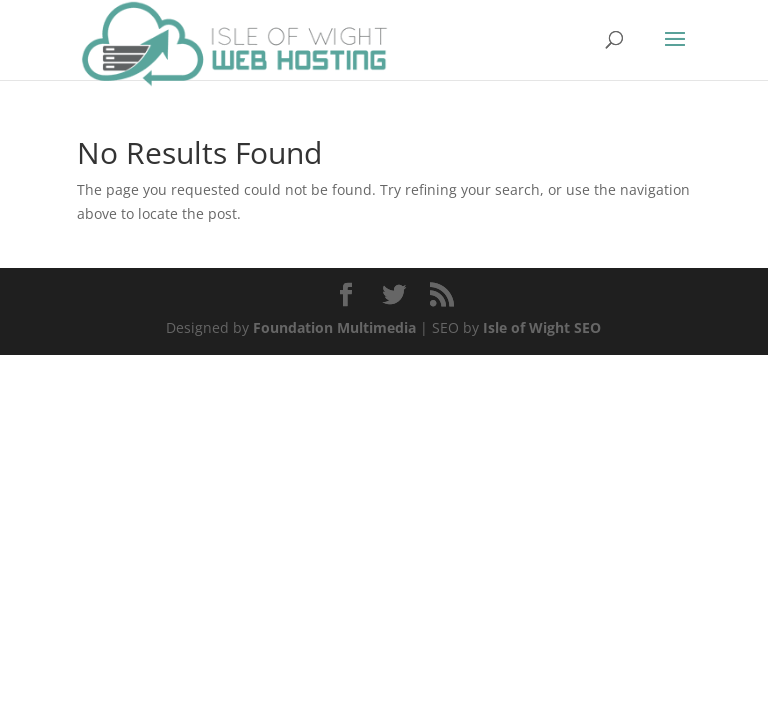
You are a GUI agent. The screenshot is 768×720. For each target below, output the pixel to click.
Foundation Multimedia (334, 327)
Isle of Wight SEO (542, 327)
